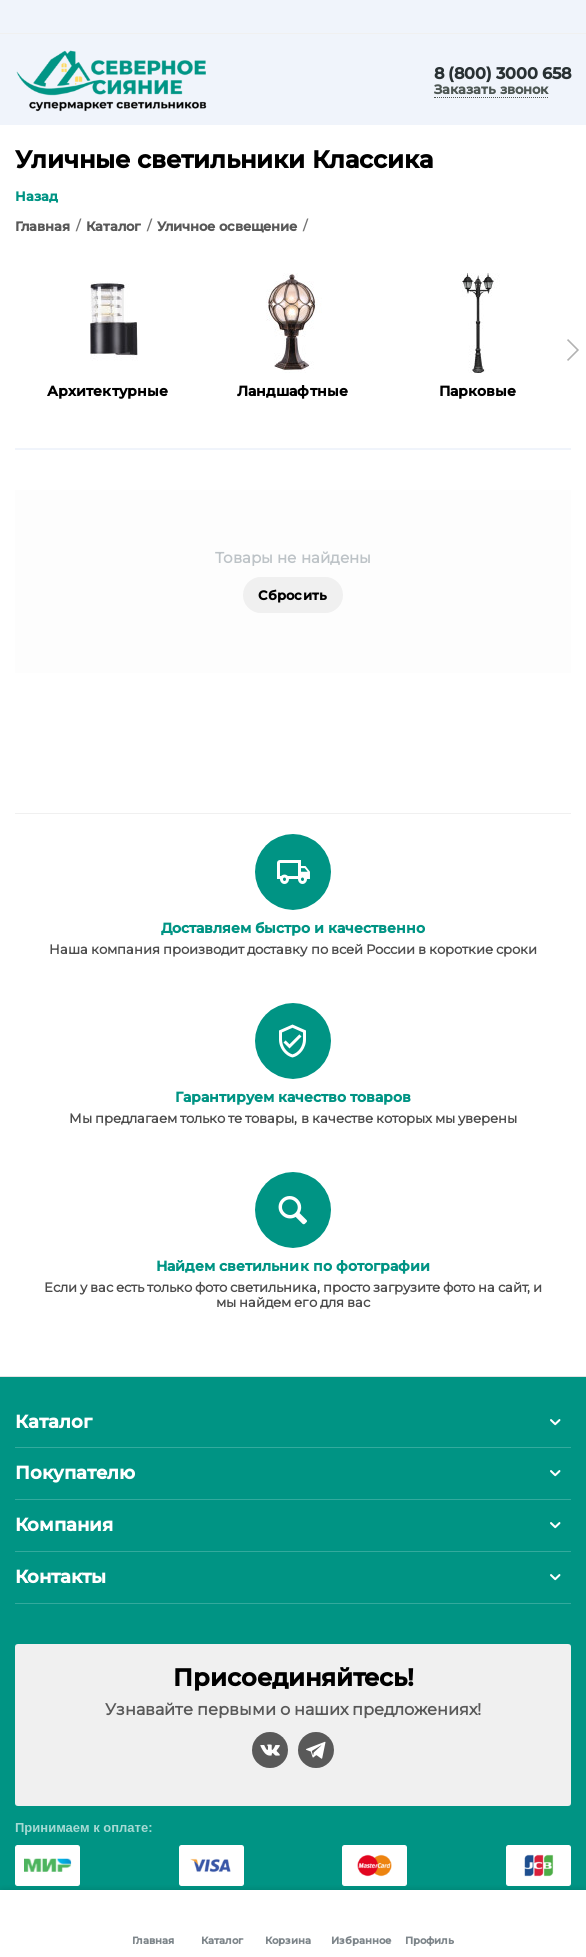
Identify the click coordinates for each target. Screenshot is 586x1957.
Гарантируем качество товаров (293, 1097)
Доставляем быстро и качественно (293, 928)
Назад (36, 196)
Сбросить (292, 595)
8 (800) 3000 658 (502, 74)
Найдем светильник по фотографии (292, 1266)
